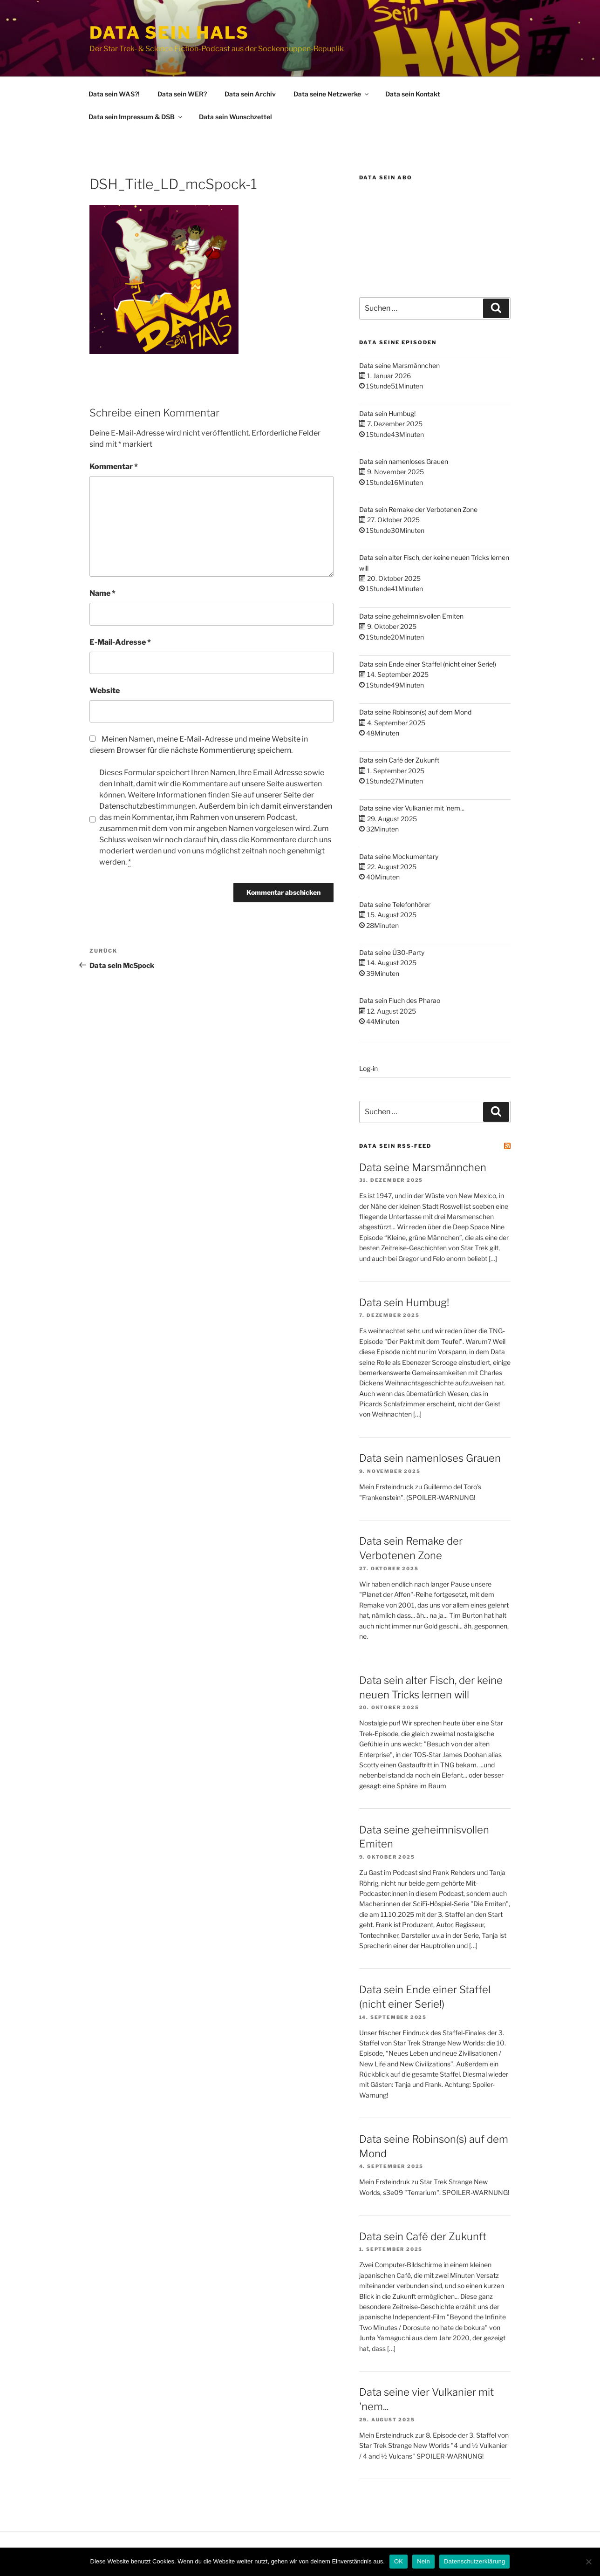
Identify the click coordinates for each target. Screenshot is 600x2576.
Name (102, 593)
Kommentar (113, 466)
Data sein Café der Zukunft (399, 760)
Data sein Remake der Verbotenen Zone (418, 509)
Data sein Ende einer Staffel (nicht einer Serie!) (427, 664)
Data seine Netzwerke (331, 94)
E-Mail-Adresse (120, 642)
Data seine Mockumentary (398, 856)
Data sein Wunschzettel (235, 117)
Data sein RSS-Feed (395, 1146)
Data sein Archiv (250, 94)
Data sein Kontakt (412, 94)
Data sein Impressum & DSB (136, 117)
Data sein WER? (182, 94)
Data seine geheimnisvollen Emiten (411, 616)
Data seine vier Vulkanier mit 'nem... (411, 808)
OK (398, 2561)
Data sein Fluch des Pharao (399, 1000)
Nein (423, 2561)
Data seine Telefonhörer (394, 904)
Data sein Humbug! (387, 413)
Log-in (368, 1068)
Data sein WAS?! (114, 94)
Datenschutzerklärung (474, 2561)
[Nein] (588, 2561)
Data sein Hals (169, 32)
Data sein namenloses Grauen (403, 461)
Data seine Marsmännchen (399, 365)
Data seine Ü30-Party (391, 952)
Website (104, 690)
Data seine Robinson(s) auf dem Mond (415, 712)
